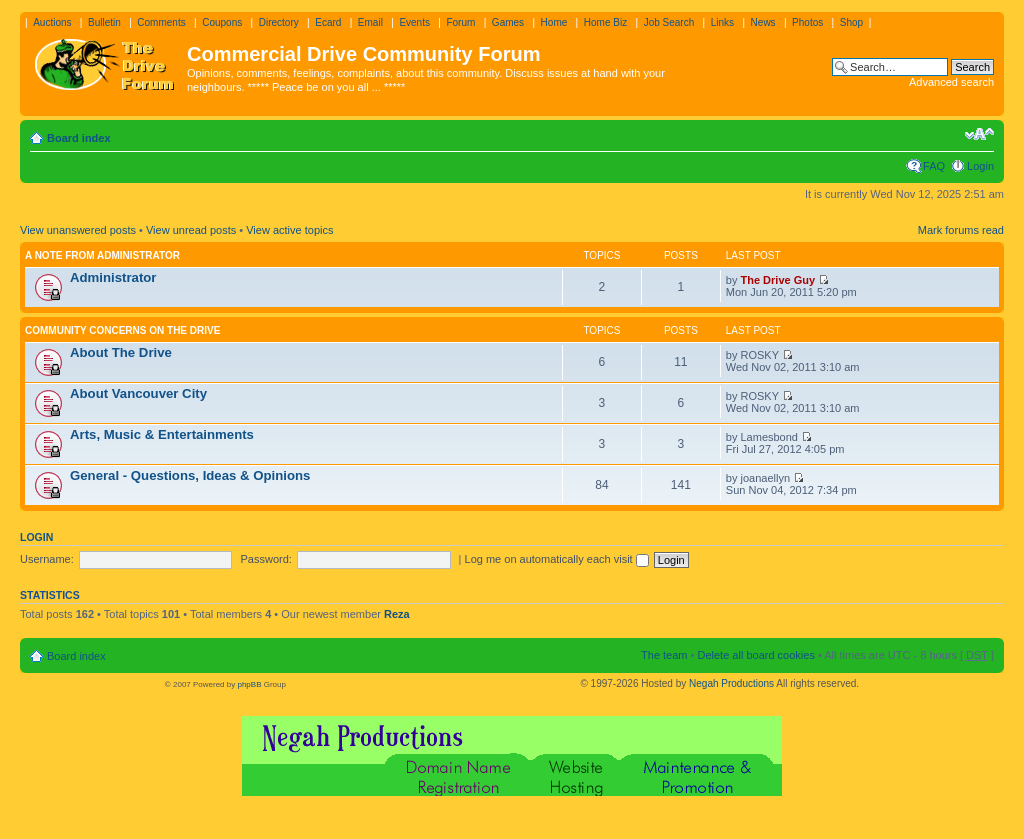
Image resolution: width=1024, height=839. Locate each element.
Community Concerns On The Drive (122, 330)
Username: (47, 559)
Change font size (979, 134)
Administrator (113, 277)
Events (414, 22)
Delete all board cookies (755, 655)
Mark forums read (961, 230)
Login (980, 166)
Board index (79, 138)
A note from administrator (102, 255)
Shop (851, 22)
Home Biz (605, 22)
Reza (397, 614)
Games (508, 22)
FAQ (934, 166)
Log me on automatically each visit (557, 559)
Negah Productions (731, 683)
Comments (161, 22)
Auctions (52, 22)
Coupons (222, 22)
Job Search (669, 22)
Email (370, 22)
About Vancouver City (138, 393)
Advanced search (951, 82)
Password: (266, 559)
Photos (807, 22)
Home (554, 22)
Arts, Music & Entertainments (162, 434)
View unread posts (191, 230)
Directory (279, 22)
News (763, 22)
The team (664, 655)
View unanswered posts (78, 230)
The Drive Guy (778, 280)
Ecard (328, 22)
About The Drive (121, 352)
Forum (460, 22)
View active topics (289, 230)
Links (722, 22)
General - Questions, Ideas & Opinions (190, 475)
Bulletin (104, 22)
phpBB (249, 684)
